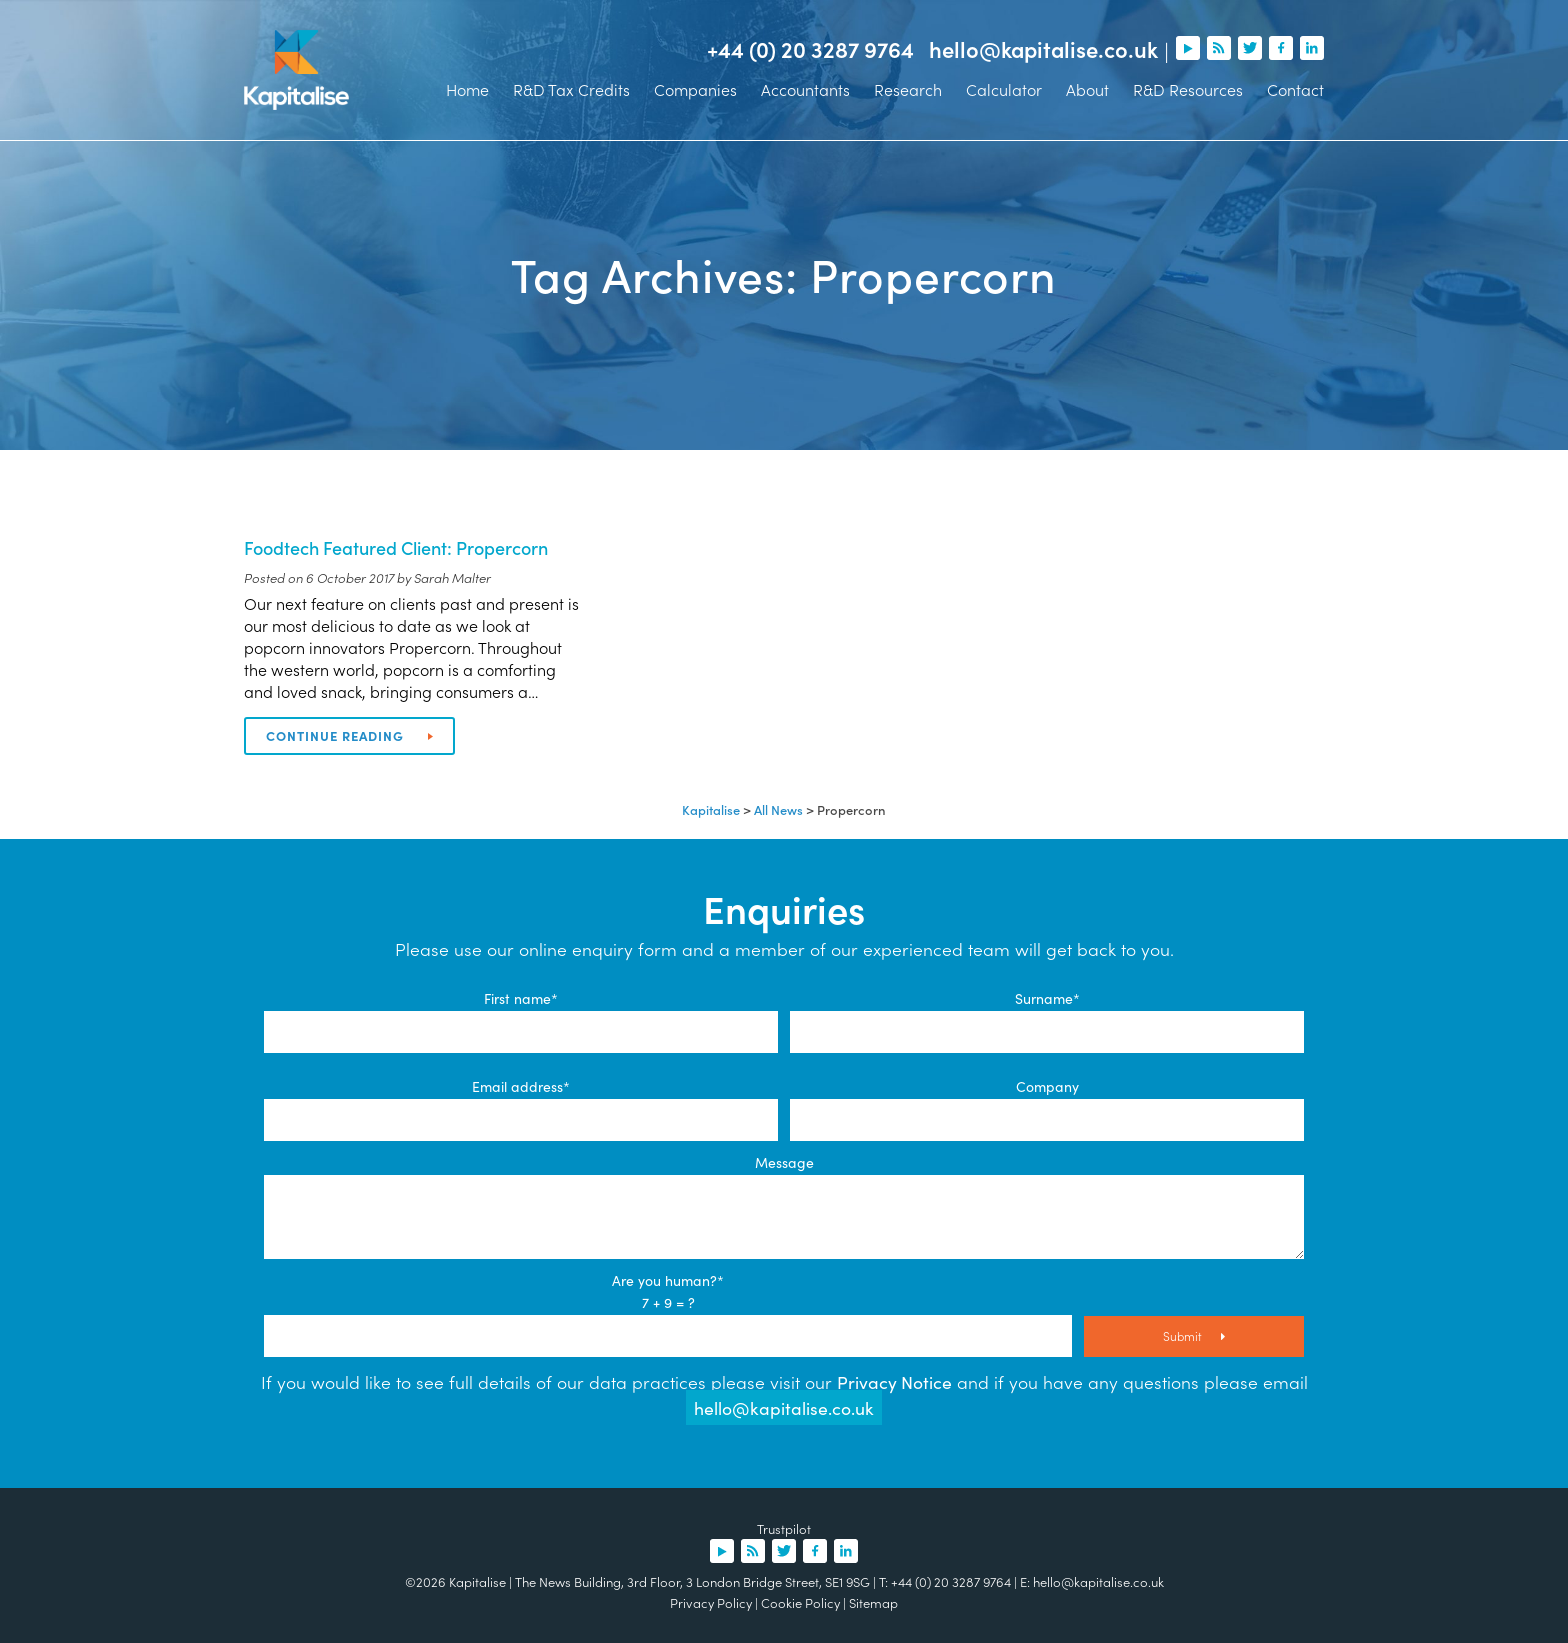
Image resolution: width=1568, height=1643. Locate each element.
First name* (521, 998)
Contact (1295, 89)
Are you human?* (668, 1280)
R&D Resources (1188, 89)
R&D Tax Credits (571, 89)
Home (467, 89)
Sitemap (873, 1602)
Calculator (1004, 89)
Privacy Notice (894, 1381)
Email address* (521, 1086)
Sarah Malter (452, 577)
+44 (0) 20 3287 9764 (810, 49)
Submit (1194, 1335)
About (1087, 89)
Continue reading (349, 735)
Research (908, 89)
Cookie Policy (800, 1602)
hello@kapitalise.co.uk (1043, 49)
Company (1047, 1086)
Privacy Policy (711, 1602)
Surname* (1047, 998)
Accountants (805, 89)
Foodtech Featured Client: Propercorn (396, 547)
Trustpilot (784, 1528)
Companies (695, 89)
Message (784, 1162)
